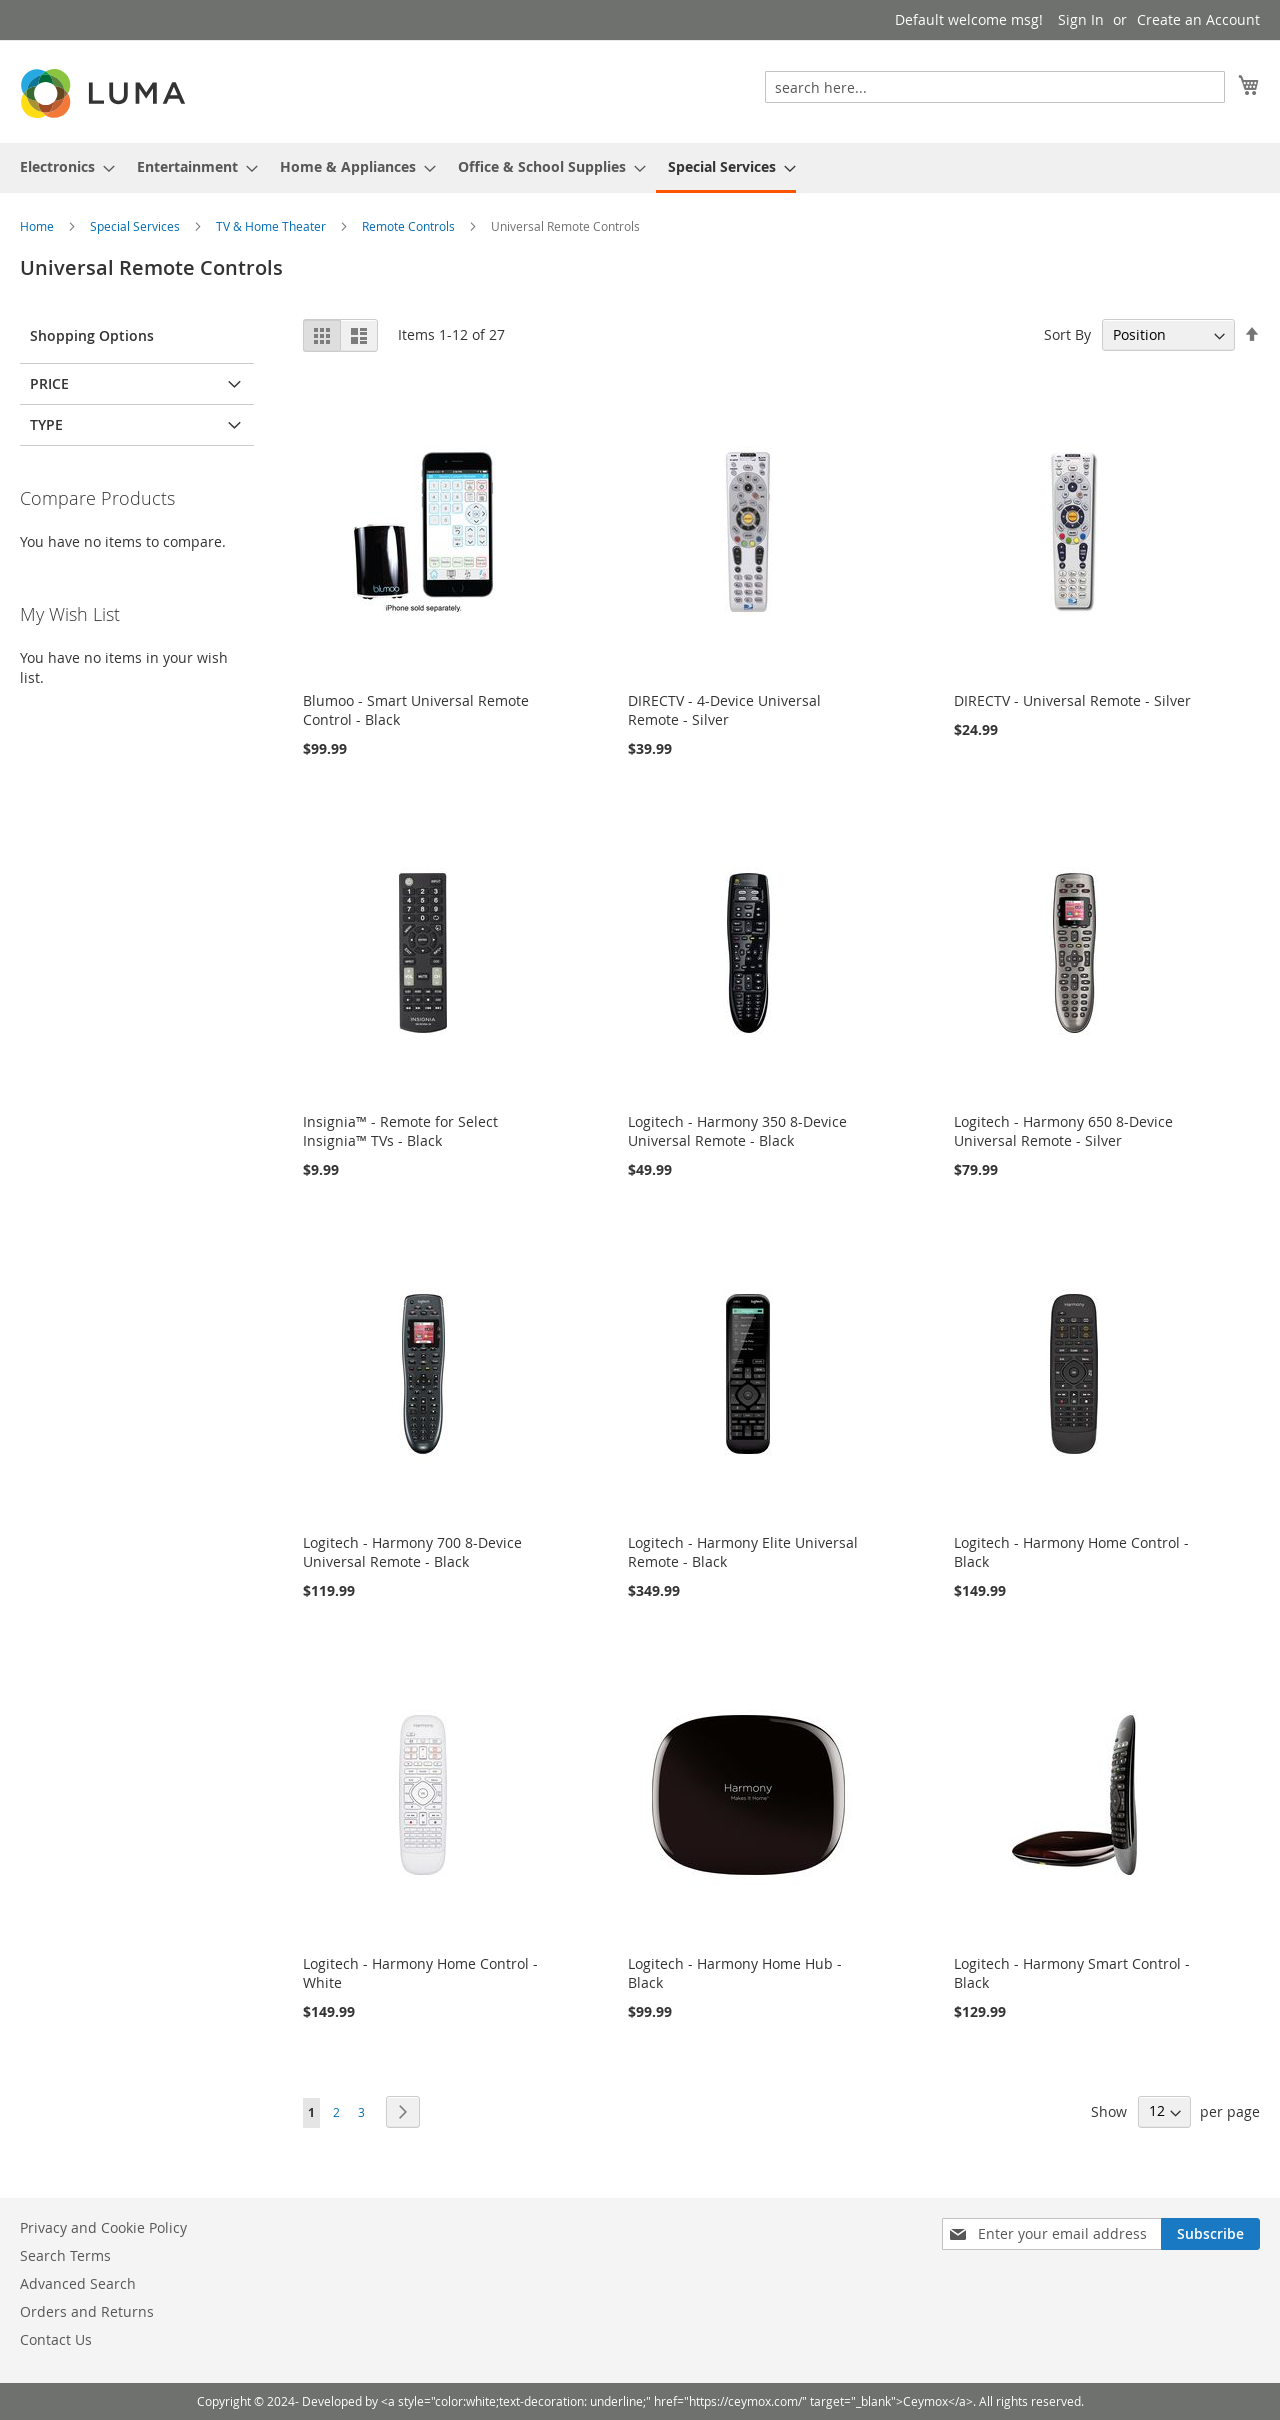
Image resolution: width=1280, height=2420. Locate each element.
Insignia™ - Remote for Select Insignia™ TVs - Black (400, 1131)
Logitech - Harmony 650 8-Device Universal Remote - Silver (1063, 1131)
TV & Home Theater (272, 226)
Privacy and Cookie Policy (103, 2227)
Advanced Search (78, 2283)
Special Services (136, 226)
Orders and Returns (87, 2311)
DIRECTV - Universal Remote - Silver (1072, 700)
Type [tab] (46, 424)
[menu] (640, 168)
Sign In (1081, 19)
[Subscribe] (1210, 2234)
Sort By (1067, 334)
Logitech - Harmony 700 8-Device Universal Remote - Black (412, 1552)
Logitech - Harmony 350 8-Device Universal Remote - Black (737, 1131)
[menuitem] (61, 166)
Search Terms (65, 2255)
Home (38, 226)
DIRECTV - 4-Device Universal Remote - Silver (724, 710)
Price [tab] (49, 383)
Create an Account (1198, 19)
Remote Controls (410, 226)
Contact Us (56, 2339)
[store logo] (105, 93)
